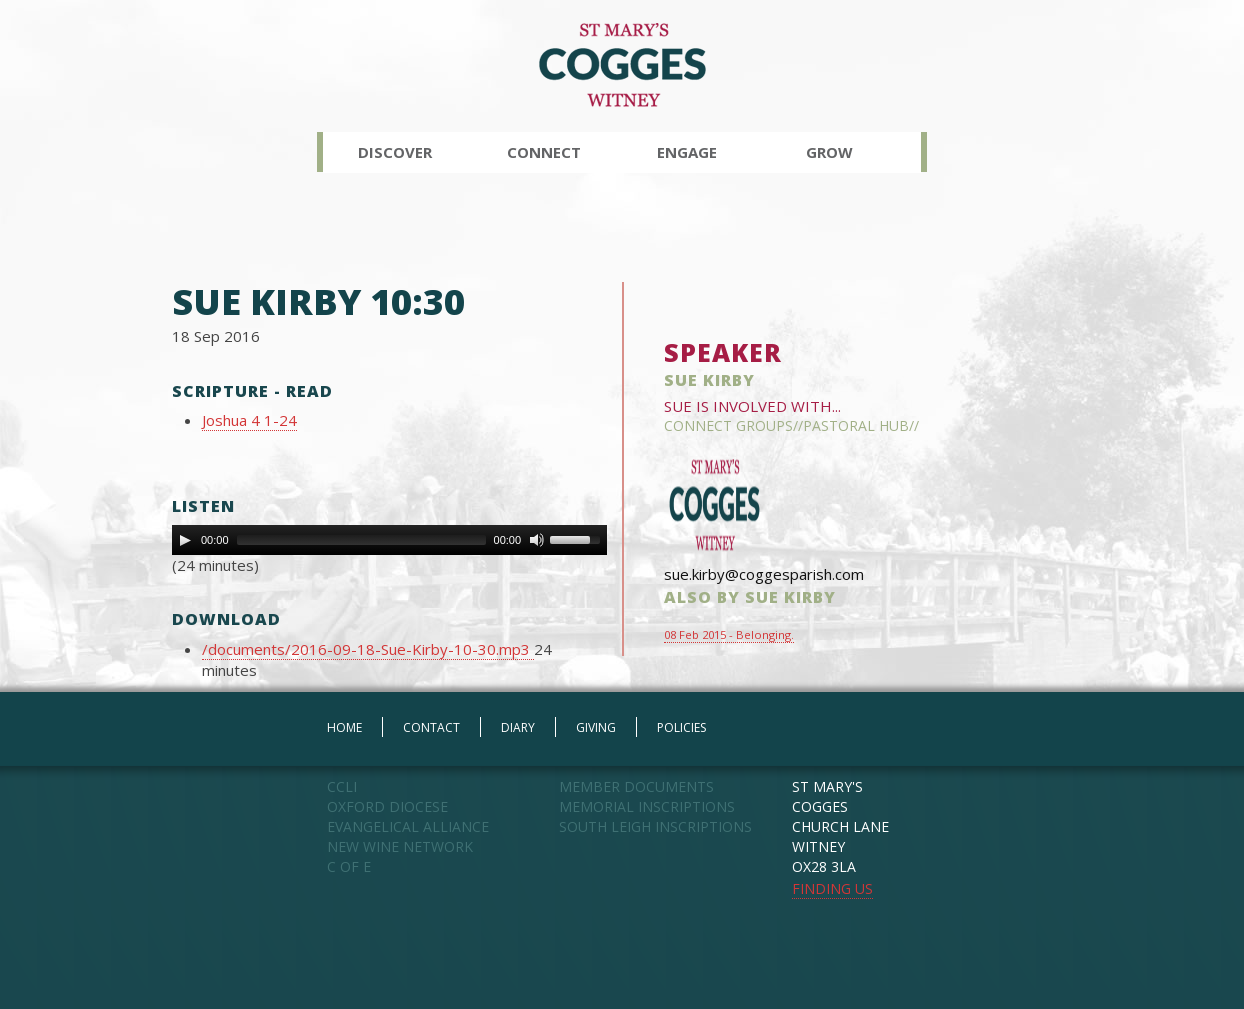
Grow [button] (829, 152)
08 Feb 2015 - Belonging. (729, 634)
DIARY (518, 727)
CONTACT (431, 727)
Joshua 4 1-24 (249, 420)
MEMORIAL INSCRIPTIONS (647, 806)
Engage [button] (687, 152)
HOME (344, 727)
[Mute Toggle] (537, 540)
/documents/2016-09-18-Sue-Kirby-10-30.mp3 (368, 649)
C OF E (349, 866)
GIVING (596, 727)
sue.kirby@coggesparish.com (764, 574)
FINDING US (832, 888)
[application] (389, 540)
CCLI (342, 786)
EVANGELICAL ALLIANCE (408, 826)
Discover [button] (395, 152)
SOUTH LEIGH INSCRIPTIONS (655, 826)
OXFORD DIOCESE (387, 806)
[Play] (185, 540)
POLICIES (681, 727)
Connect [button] (544, 152)
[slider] (361, 540)
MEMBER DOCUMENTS (636, 786)
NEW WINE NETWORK (400, 846)
